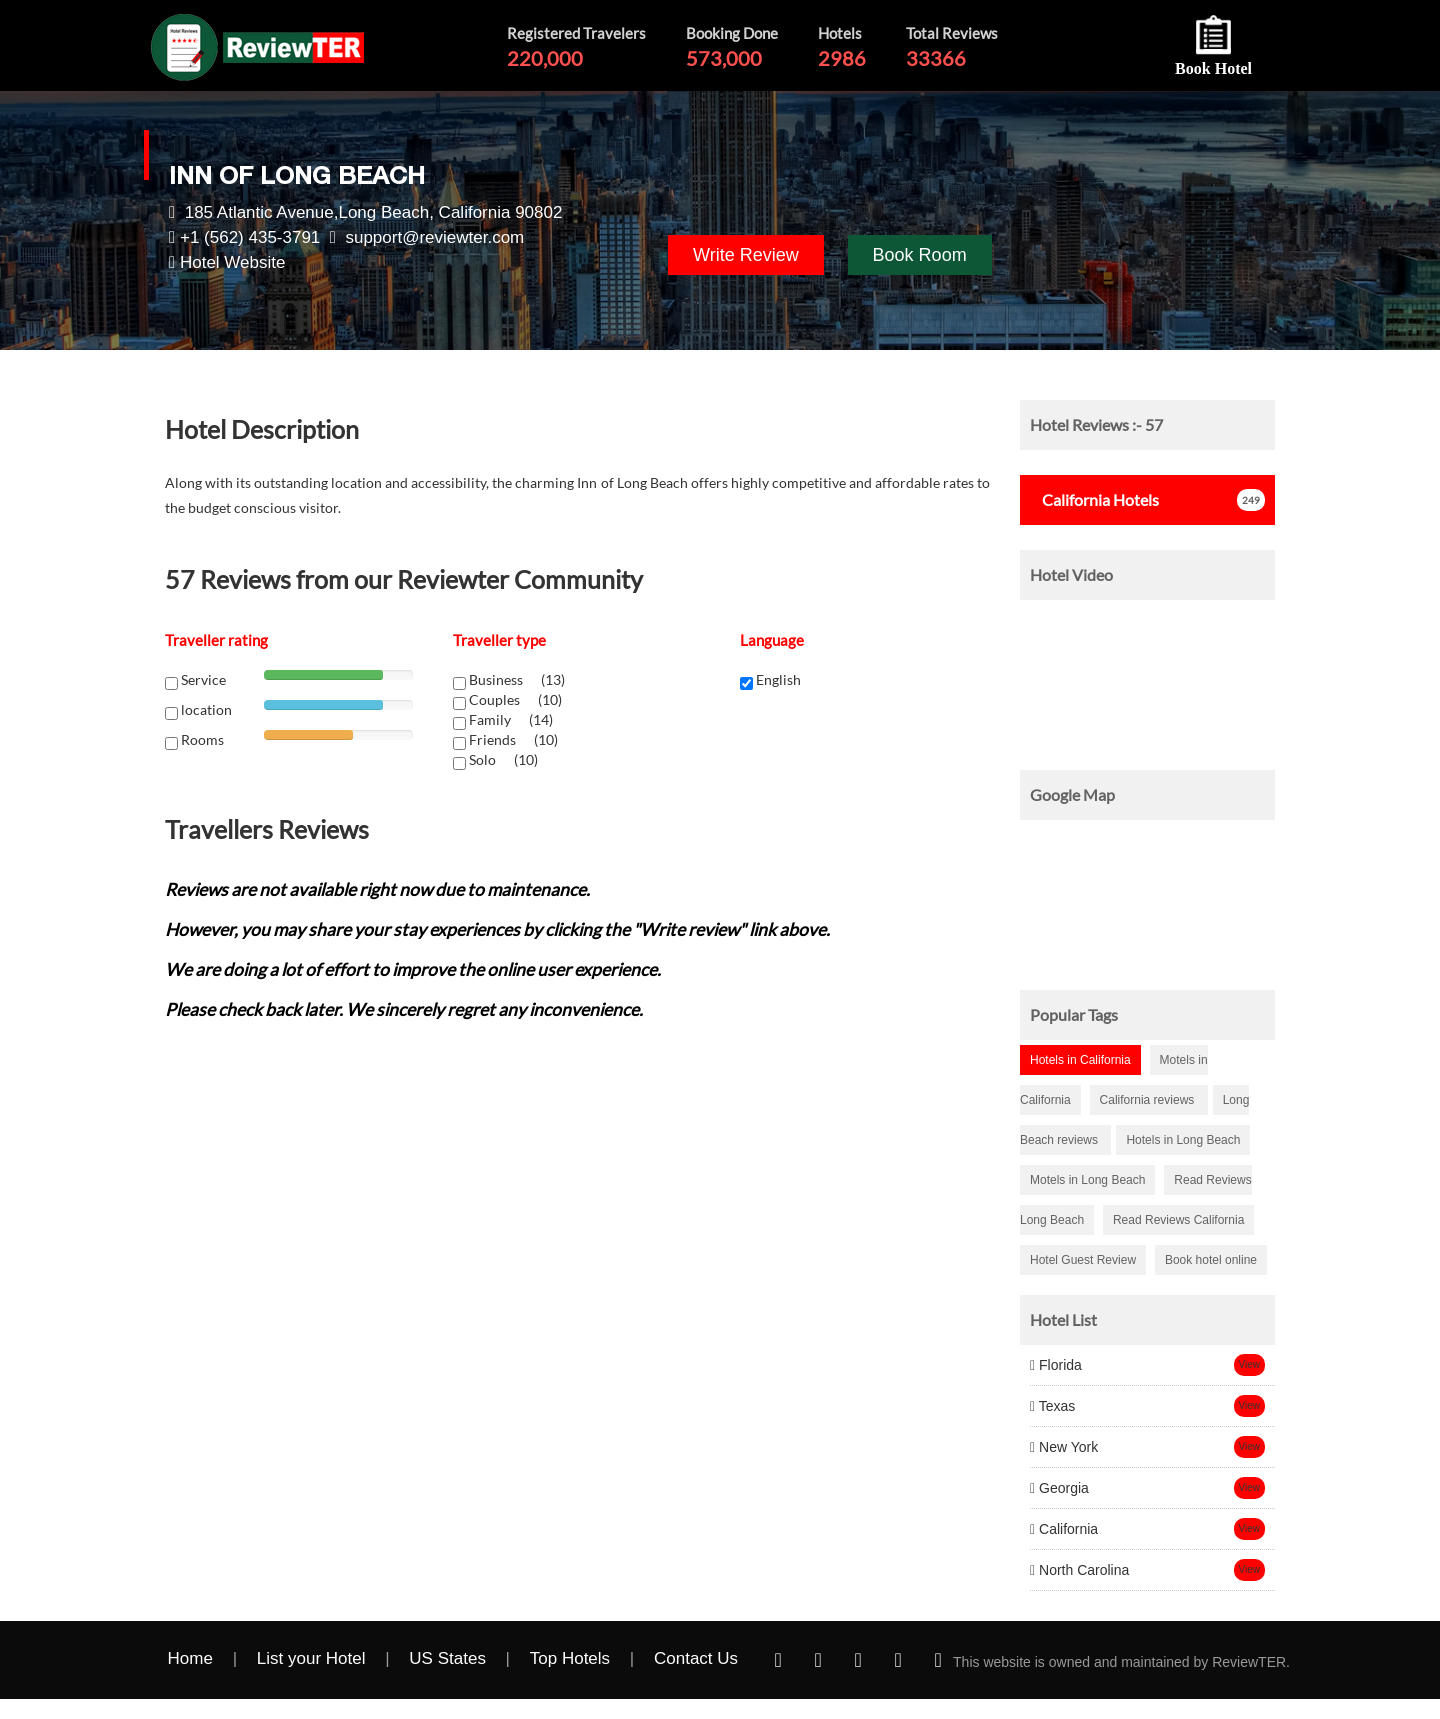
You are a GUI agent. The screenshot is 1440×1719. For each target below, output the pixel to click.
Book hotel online (1211, 1260)
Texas (1052, 1406)
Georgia (1059, 1488)
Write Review (746, 255)
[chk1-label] (459, 683)
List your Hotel (311, 1658)
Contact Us (696, 1658)
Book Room (920, 255)
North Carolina (1079, 1570)
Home (190, 1658)
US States (447, 1658)
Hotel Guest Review (1083, 1260)
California (1064, 1529)
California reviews (1149, 1100)
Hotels (1094, 499)
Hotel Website (233, 262)
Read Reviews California (1178, 1220)
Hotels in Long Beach (1183, 1140)
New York (1064, 1447)
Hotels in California (1080, 1060)
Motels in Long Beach (1087, 1180)
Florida (1056, 1365)
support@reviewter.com (434, 237)
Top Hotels (570, 1658)
